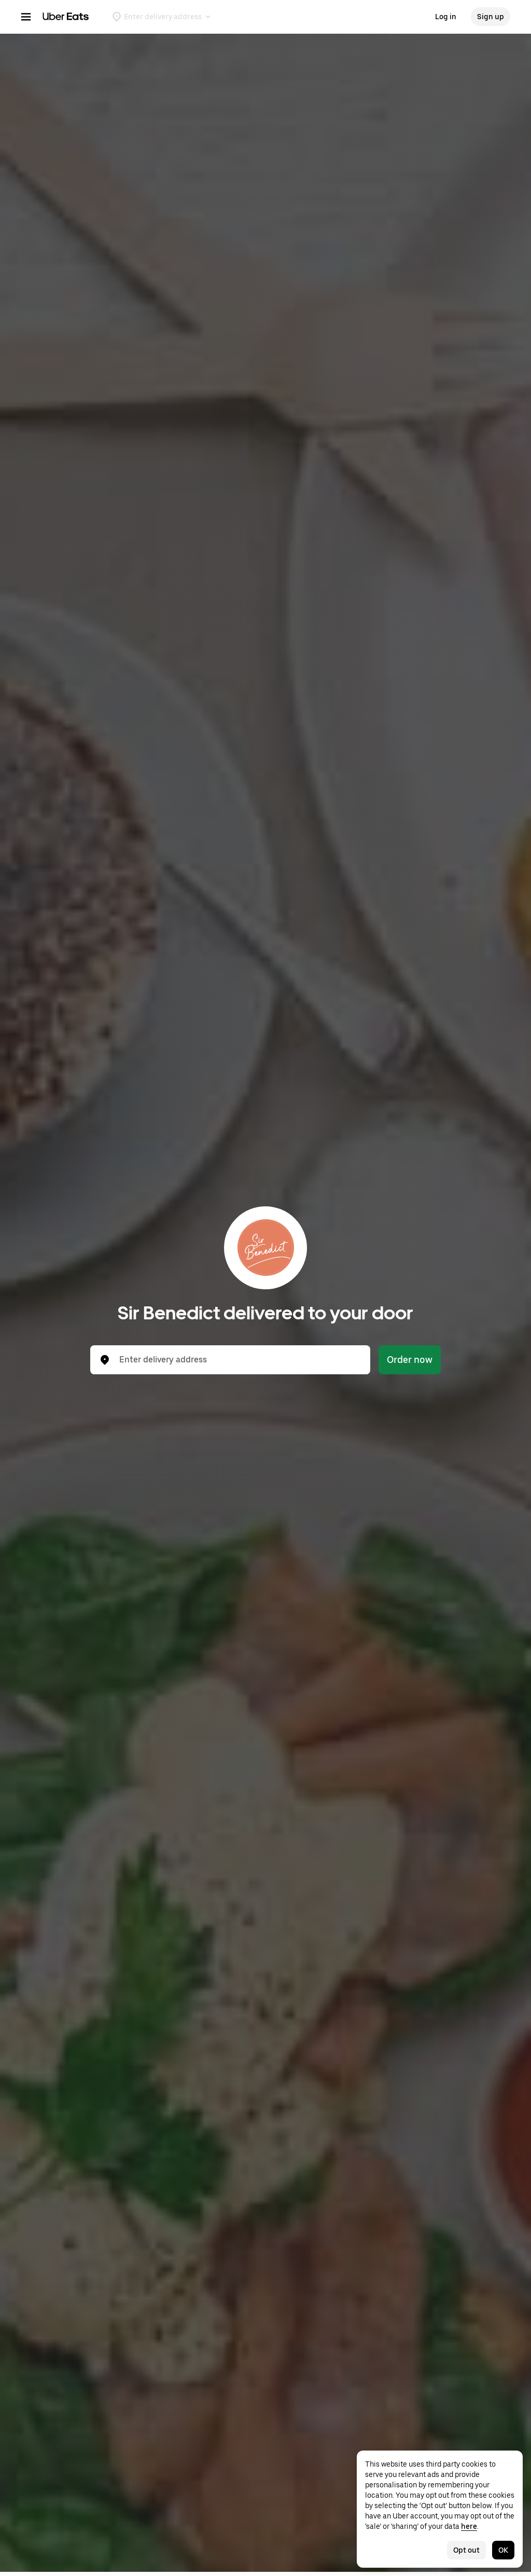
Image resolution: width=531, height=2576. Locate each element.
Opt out (466, 2550)
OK (503, 2550)
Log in (445, 16)
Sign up (490, 16)
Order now (409, 1359)
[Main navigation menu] (25, 16)
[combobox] (238, 1359)
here (469, 2526)
